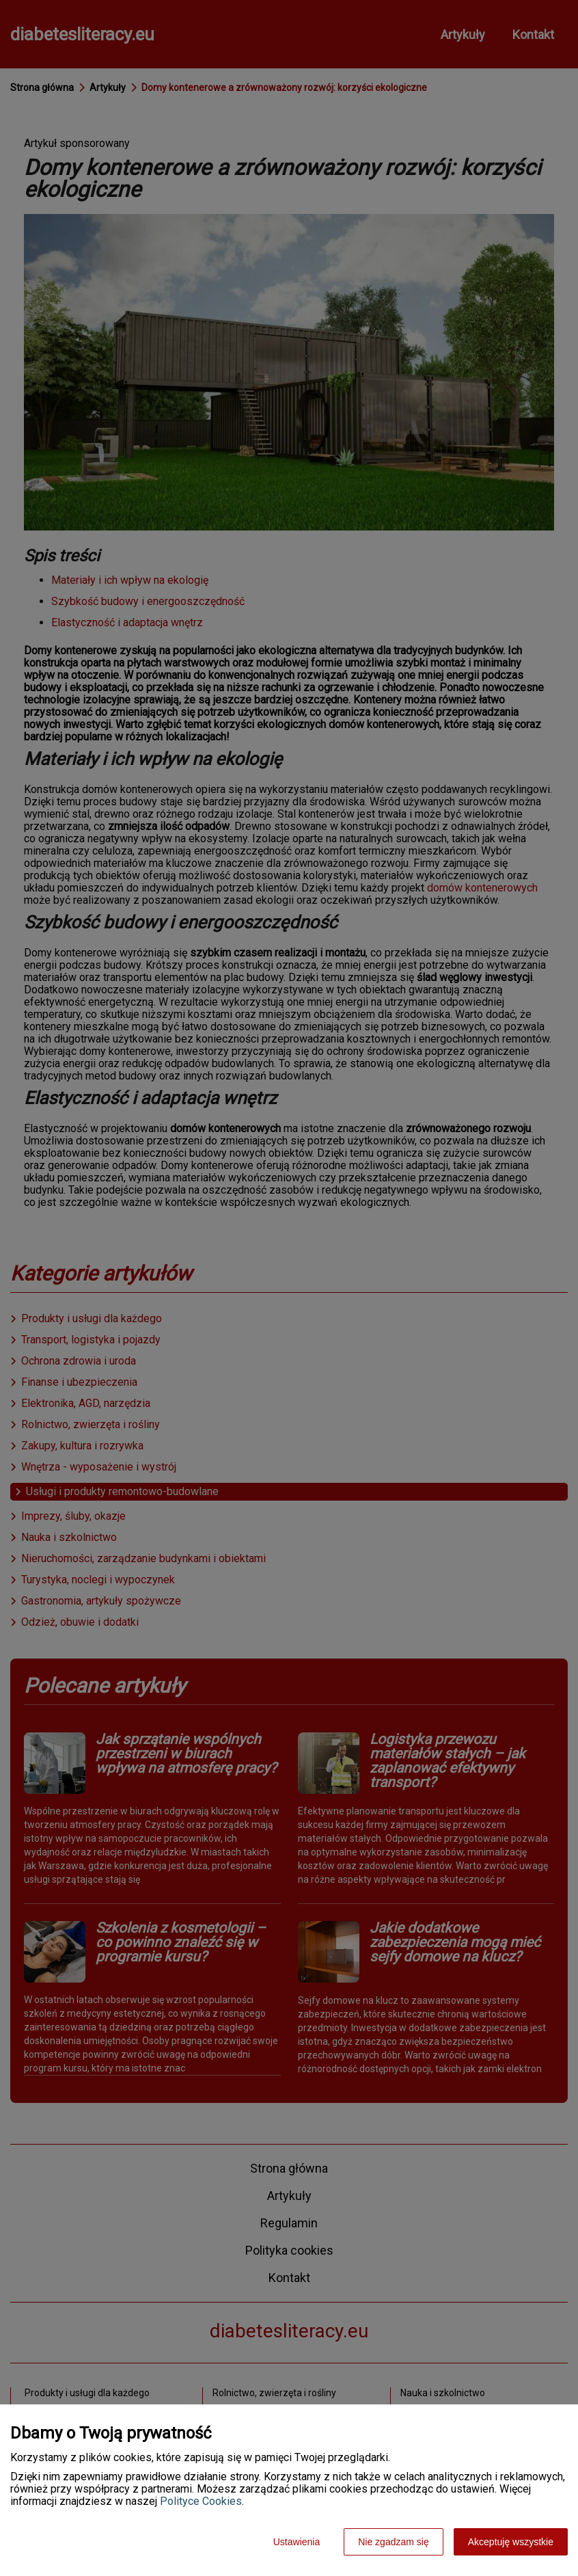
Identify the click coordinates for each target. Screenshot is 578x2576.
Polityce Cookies (201, 2501)
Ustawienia (296, 2541)
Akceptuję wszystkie (510, 2541)
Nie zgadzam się (393, 2541)
